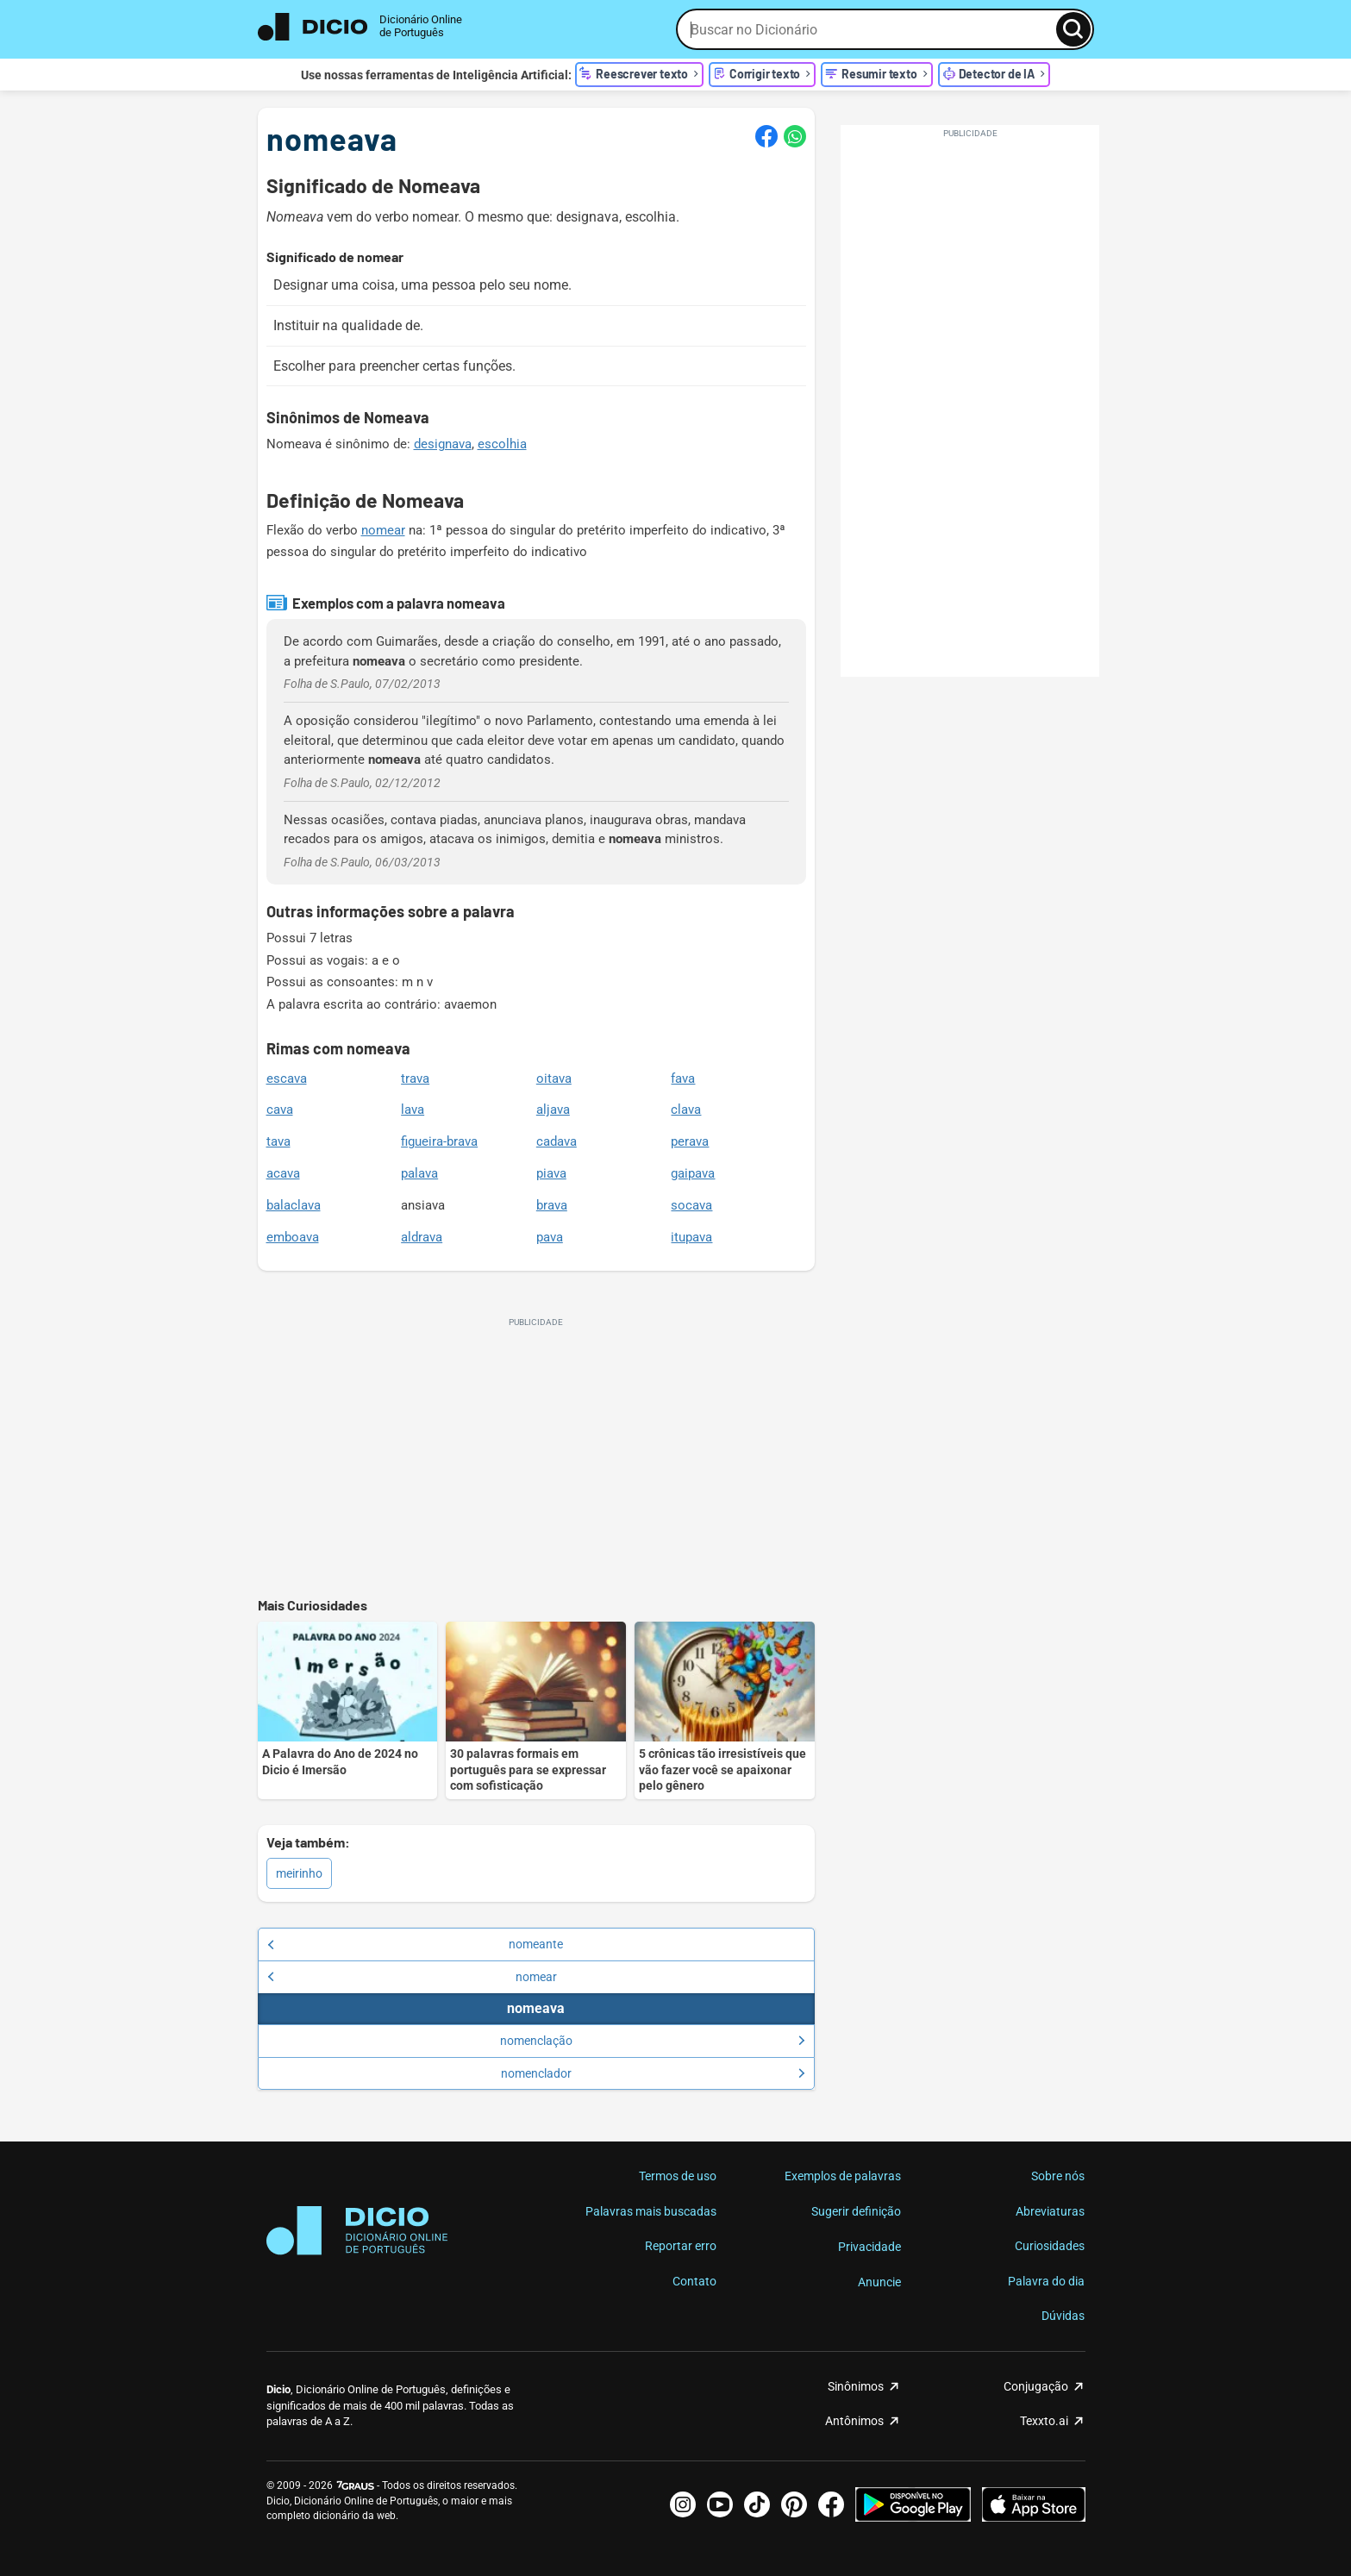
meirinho (299, 1873)
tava (278, 1141)
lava (412, 1109)
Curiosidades (1050, 2246)
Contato (694, 2281)
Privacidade (869, 2247)
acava (283, 1173)
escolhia (502, 444)
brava (551, 1205)
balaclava (293, 1205)
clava (686, 1109)
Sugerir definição (856, 2211)
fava (683, 1078)
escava (286, 1078)
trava (415, 1078)
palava (419, 1173)
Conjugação (1036, 2386)
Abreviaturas (1050, 2211)
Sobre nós (1058, 2176)
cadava (556, 1141)
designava (443, 444)
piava (551, 1173)
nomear (383, 530)
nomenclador (653, 2073)
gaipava (693, 1173)
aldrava (421, 1237)
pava (549, 1237)
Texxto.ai (1044, 2421)
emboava (292, 1237)
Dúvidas (1063, 2316)
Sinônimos (856, 2386)
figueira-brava (439, 1141)
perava (690, 1141)
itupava (691, 1237)
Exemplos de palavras (843, 2176)
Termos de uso (677, 2176)
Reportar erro (680, 2246)
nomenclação (652, 2041)
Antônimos (854, 2421)
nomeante (415, 1944)
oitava (554, 1078)
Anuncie (879, 2282)
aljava (553, 1109)
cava (279, 1109)
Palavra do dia (1046, 2281)
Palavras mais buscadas (650, 2211)
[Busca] (1073, 29)
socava (691, 1205)
